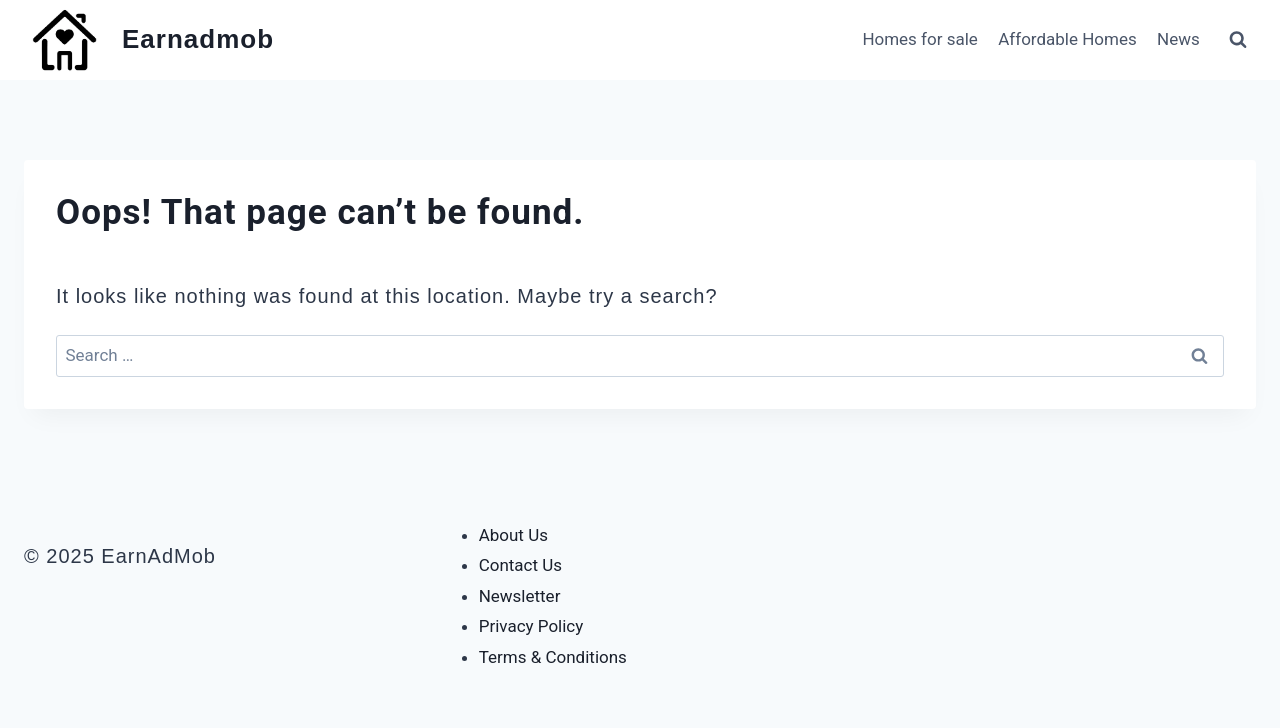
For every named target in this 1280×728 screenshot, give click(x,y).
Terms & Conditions (553, 657)
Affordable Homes (1067, 39)
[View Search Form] (1238, 40)
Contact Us (520, 565)
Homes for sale (920, 39)
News (1178, 39)
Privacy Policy (531, 626)
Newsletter (520, 596)
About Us (513, 535)
